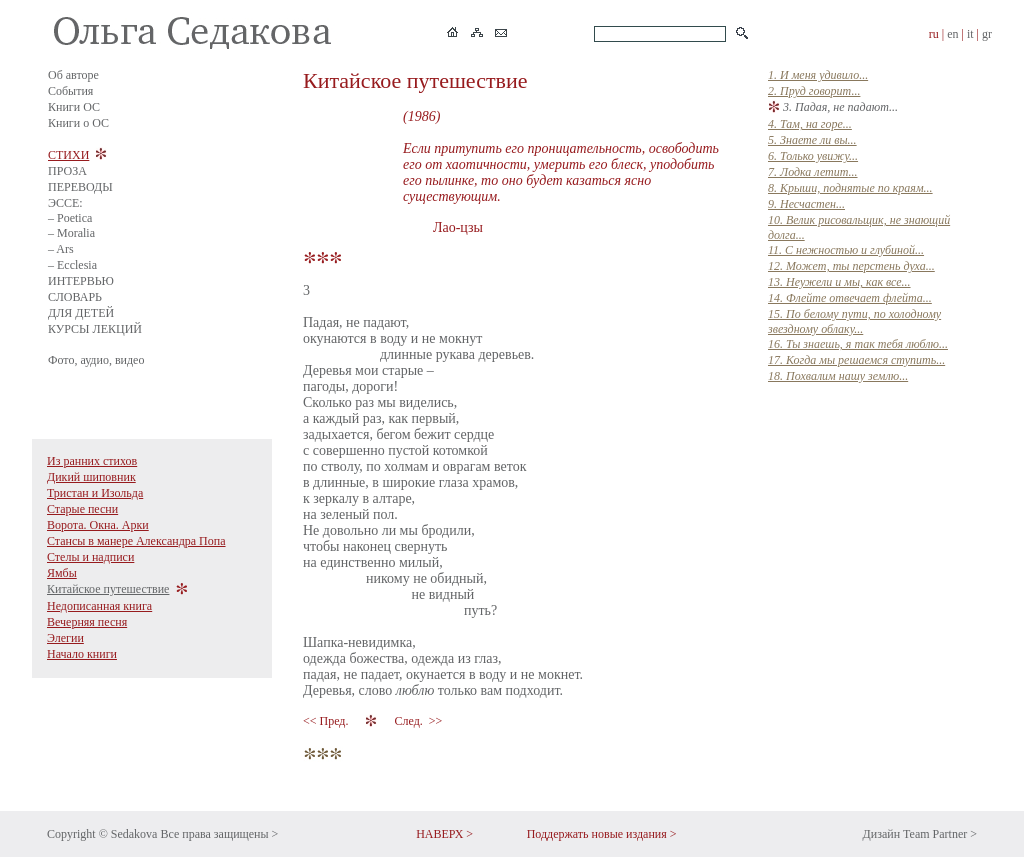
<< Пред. (327, 721)
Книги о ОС (78, 123)
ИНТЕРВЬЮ (81, 281)
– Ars (61, 249)
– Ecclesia (72, 265)
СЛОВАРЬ (75, 297)
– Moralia (71, 233)
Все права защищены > (219, 834)
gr (987, 34)
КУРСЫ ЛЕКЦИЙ (95, 329)
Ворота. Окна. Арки (98, 525)
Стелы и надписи (90, 557)
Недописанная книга (99, 606)
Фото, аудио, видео (96, 360)
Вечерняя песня (87, 622)
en (952, 34)
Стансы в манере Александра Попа (136, 541)
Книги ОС (74, 107)
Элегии (65, 638)
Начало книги (82, 654)
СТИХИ (68, 155)
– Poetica (70, 218)
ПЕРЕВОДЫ (80, 187)
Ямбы (62, 573)
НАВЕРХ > (444, 834)
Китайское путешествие (108, 589)
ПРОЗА (67, 171)
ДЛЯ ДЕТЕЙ (81, 313)
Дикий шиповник (91, 477)
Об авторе (73, 75)
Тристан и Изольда (95, 493)
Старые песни (82, 509)
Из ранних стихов (92, 461)
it (970, 34)
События (70, 91)
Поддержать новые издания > (602, 834)
